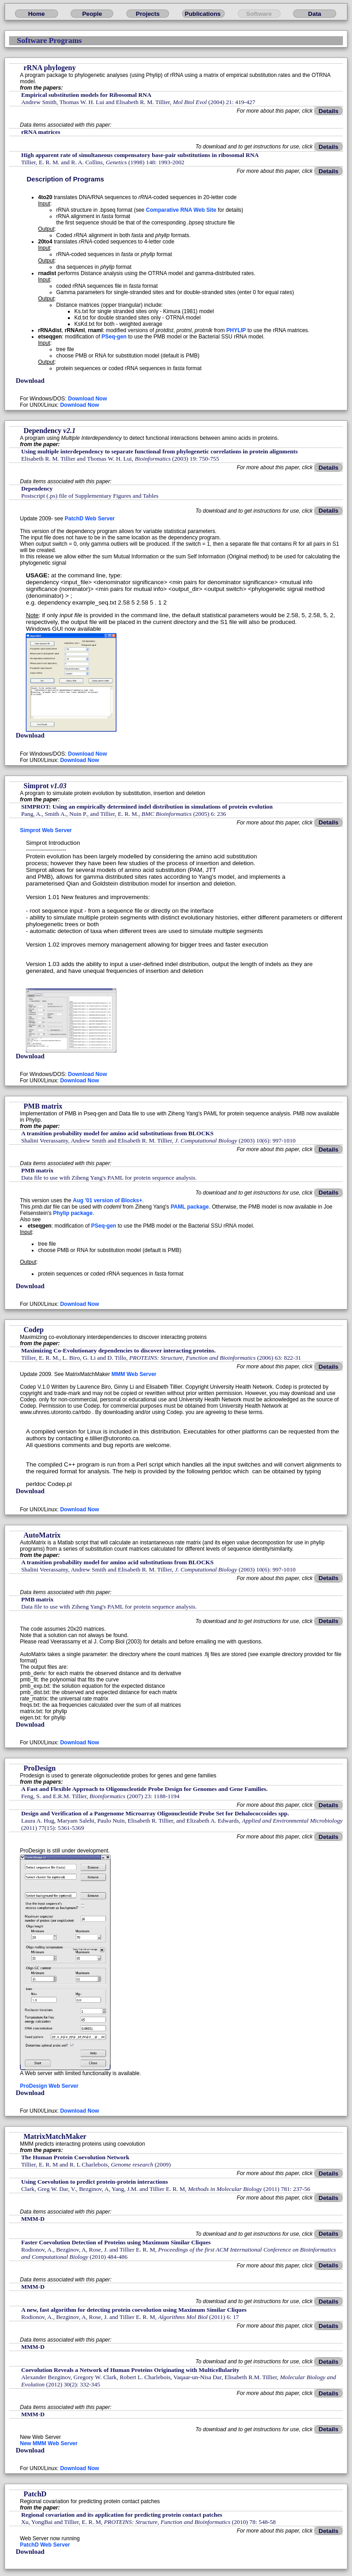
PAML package (190, 1207)
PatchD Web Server (90, 518)
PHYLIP (236, 330)
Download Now (87, 398)
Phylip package (72, 1213)
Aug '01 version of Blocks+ (107, 1200)
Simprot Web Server (46, 830)
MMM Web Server (133, 1374)
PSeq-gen (113, 336)
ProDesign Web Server (49, 2086)
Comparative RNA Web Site (181, 210)
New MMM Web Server (48, 2443)
